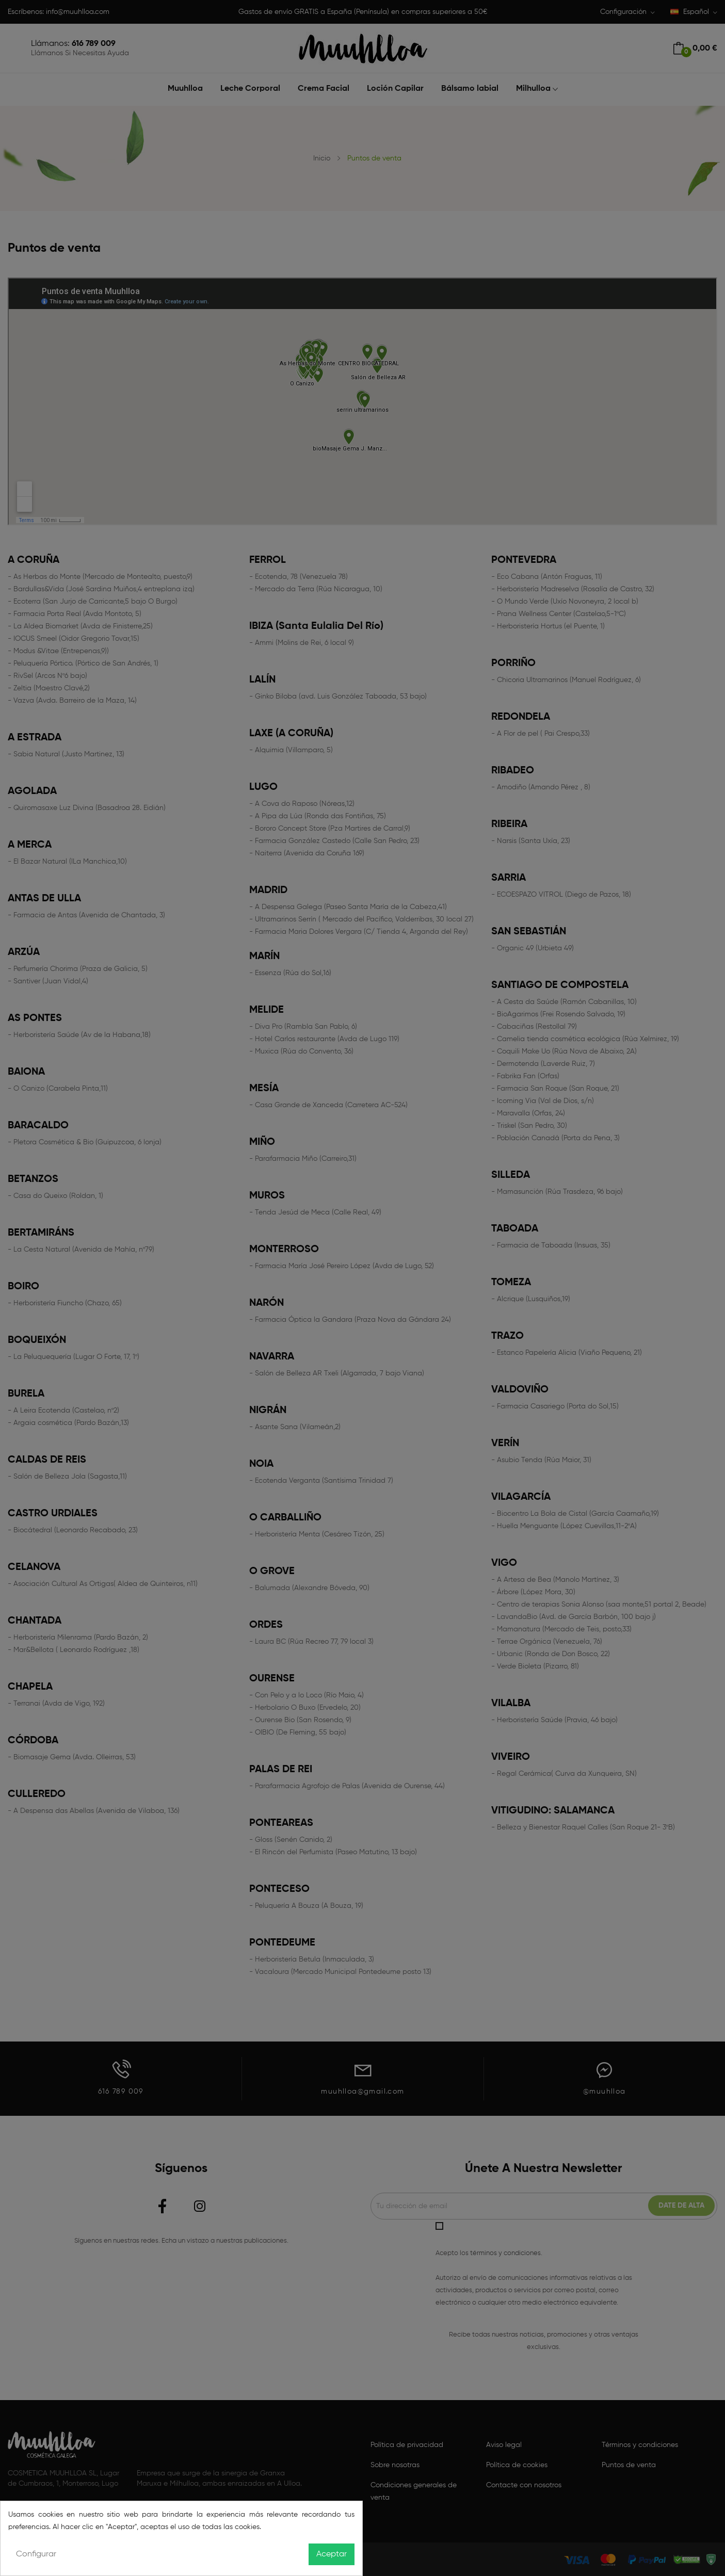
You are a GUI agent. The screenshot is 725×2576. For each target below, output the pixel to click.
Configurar (36, 2554)
